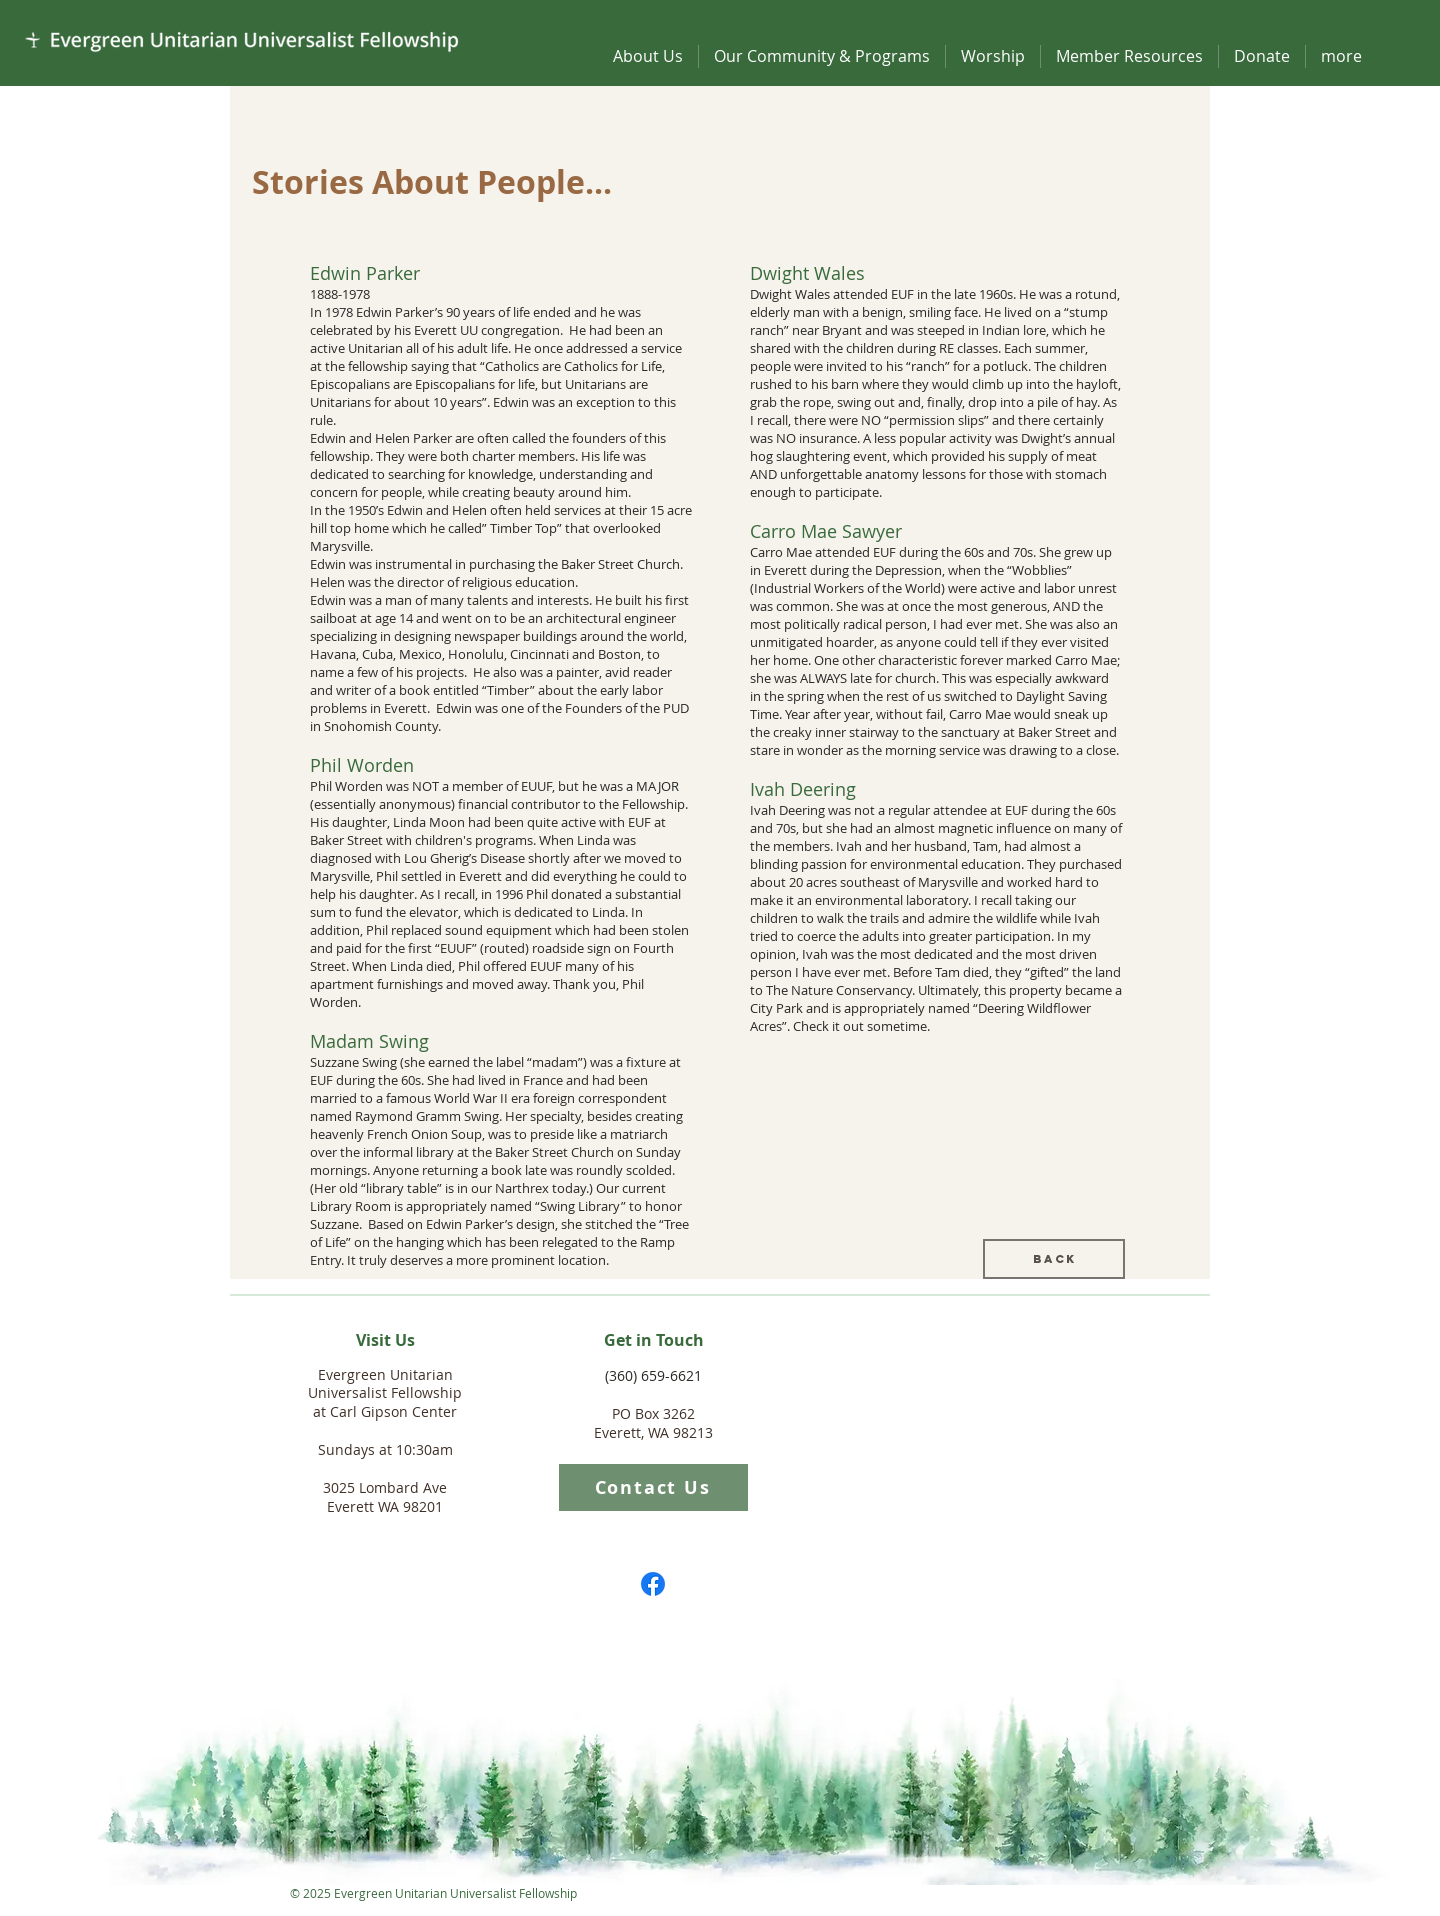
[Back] (1054, 1259)
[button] (648, 56)
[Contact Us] (653, 1487)
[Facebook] (653, 1584)
